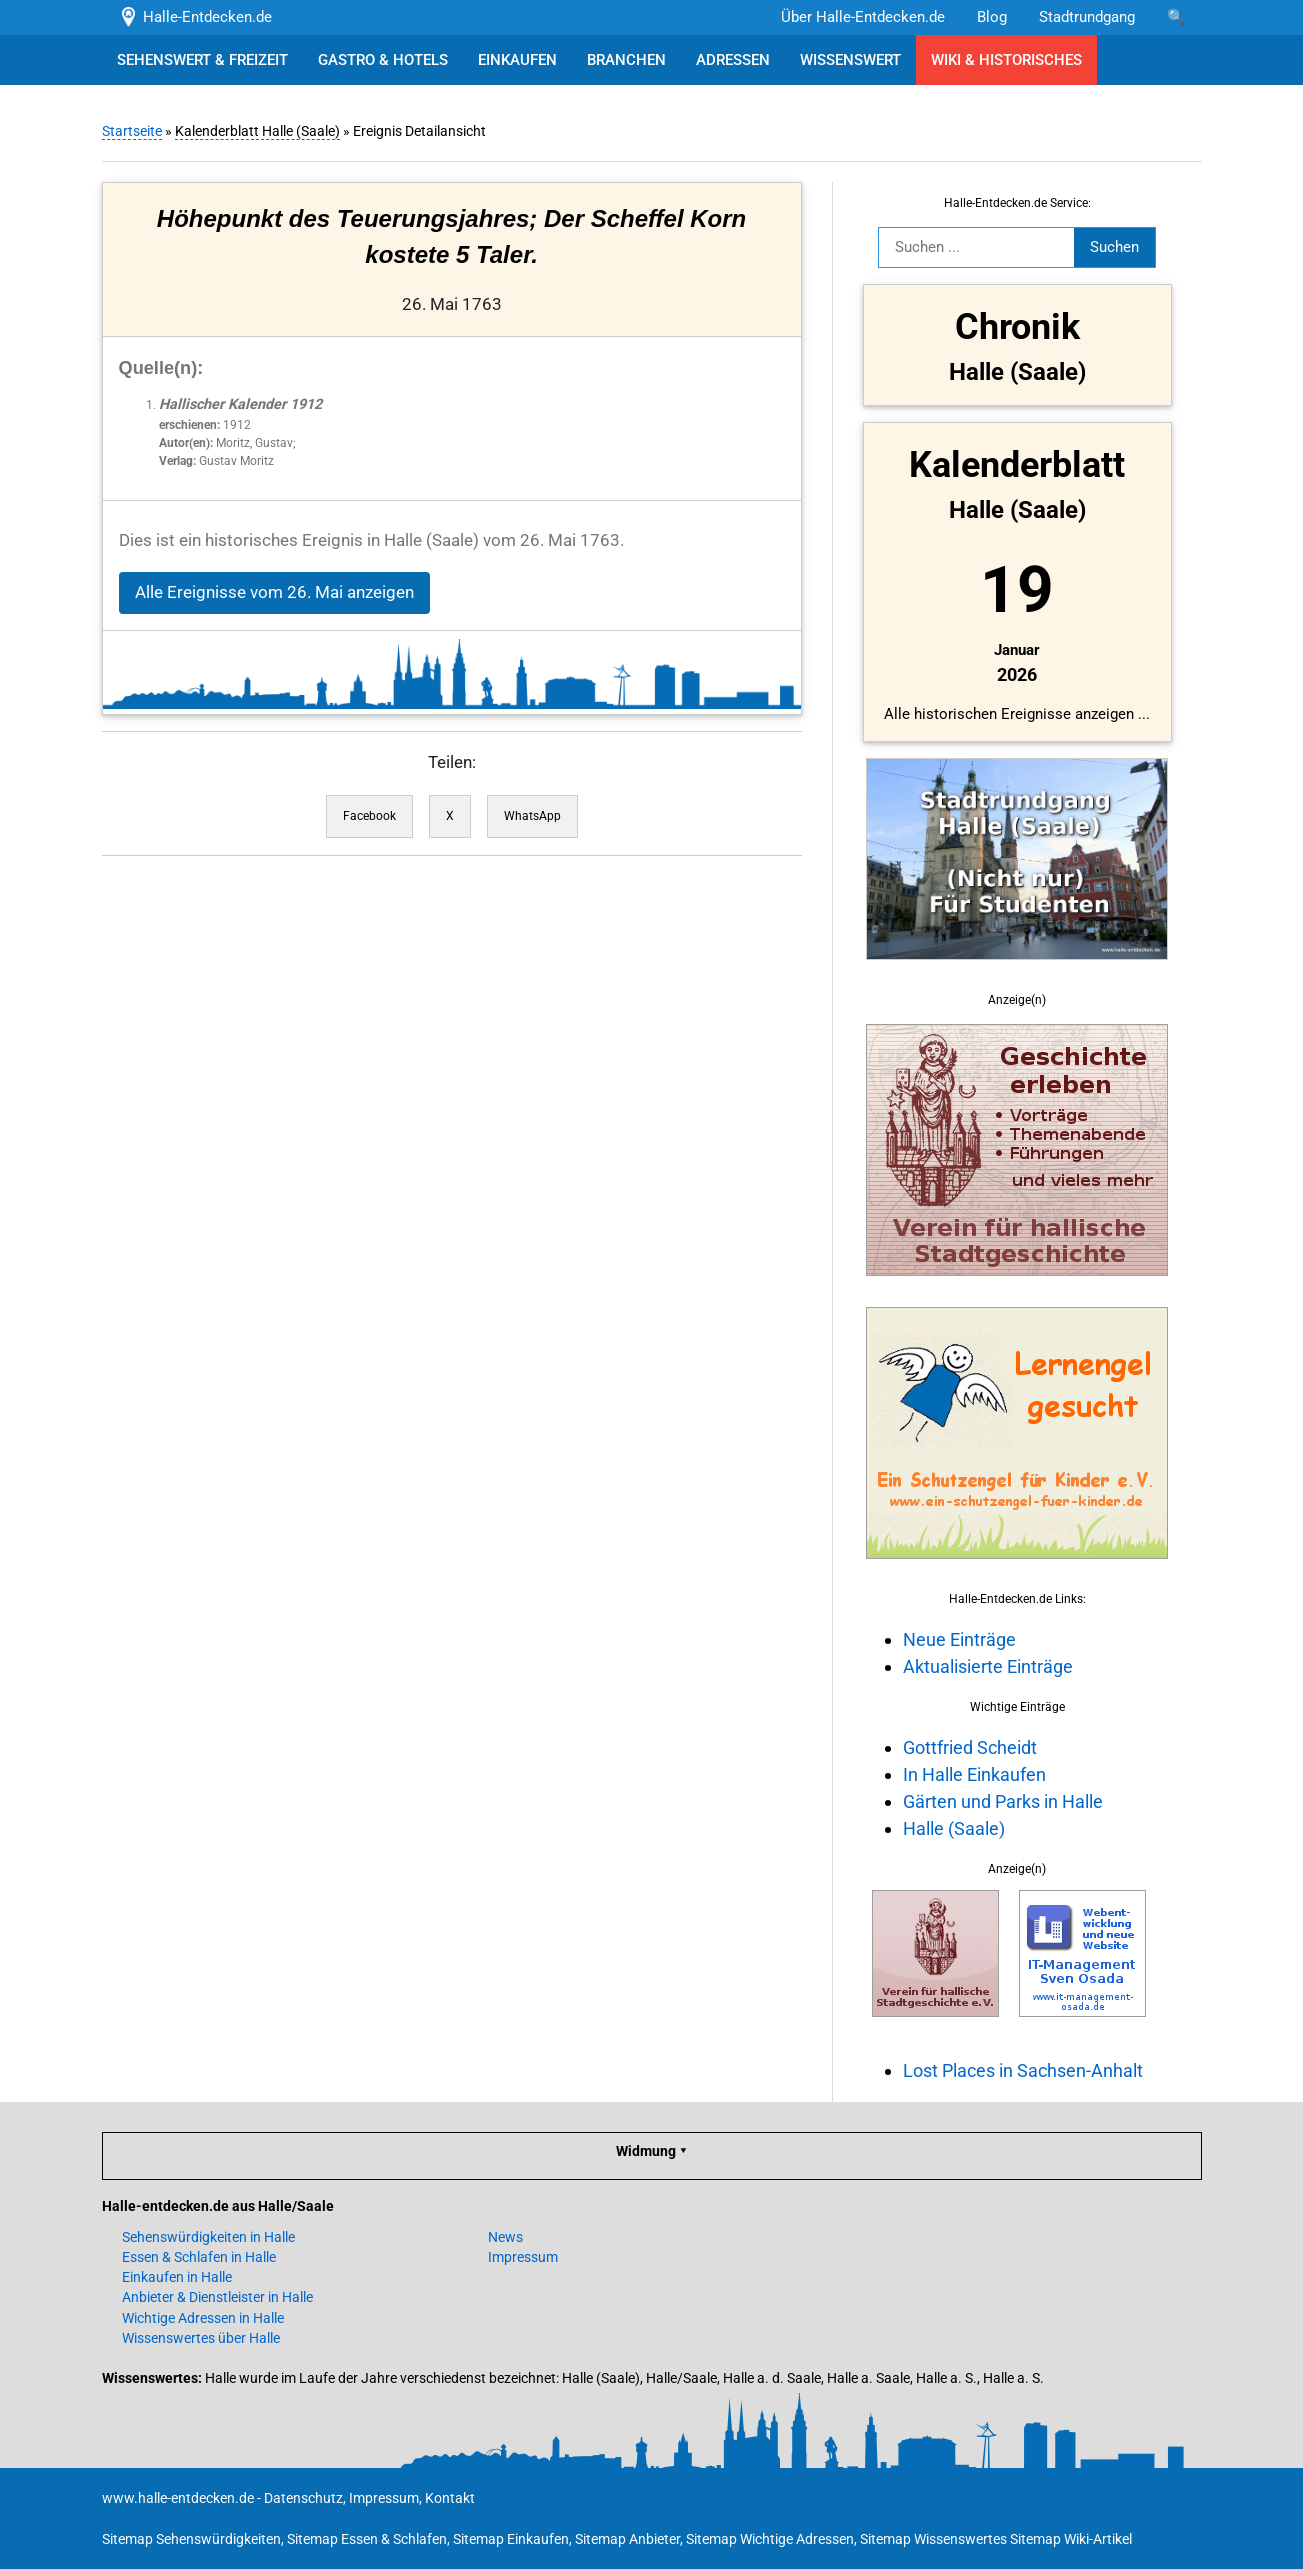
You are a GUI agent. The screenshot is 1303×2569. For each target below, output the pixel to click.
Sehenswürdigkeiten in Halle (208, 2237)
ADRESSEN (733, 60)
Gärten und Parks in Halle (1003, 1801)
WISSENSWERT (850, 60)
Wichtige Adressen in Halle (203, 2318)
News (505, 2237)
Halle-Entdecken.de (195, 17)
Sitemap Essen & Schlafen (367, 2539)
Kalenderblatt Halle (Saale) (257, 131)
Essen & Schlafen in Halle (199, 2257)
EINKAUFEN (517, 60)
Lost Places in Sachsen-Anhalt (1023, 2070)
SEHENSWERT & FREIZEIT (202, 60)
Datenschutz (303, 2498)
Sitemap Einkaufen (511, 2539)
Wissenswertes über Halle (201, 2338)
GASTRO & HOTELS (383, 60)
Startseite (132, 131)
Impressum (523, 2257)
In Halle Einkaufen (974, 1774)
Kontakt (450, 2498)
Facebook (369, 816)
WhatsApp (532, 816)
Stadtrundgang (1087, 17)
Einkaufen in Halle (177, 2277)
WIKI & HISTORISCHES (1006, 60)
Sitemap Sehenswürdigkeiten (191, 2539)
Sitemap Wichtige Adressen (770, 2539)
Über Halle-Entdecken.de (863, 17)
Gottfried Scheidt (970, 1747)
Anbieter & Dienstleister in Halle (217, 2297)
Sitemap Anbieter (627, 2539)
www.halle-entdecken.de (178, 2498)
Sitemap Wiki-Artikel (1071, 2539)
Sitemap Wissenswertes (933, 2539)
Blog (992, 17)
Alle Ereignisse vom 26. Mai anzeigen (274, 592)
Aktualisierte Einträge (988, 1666)
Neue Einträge (959, 1639)
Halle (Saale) (954, 1828)
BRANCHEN (626, 60)
